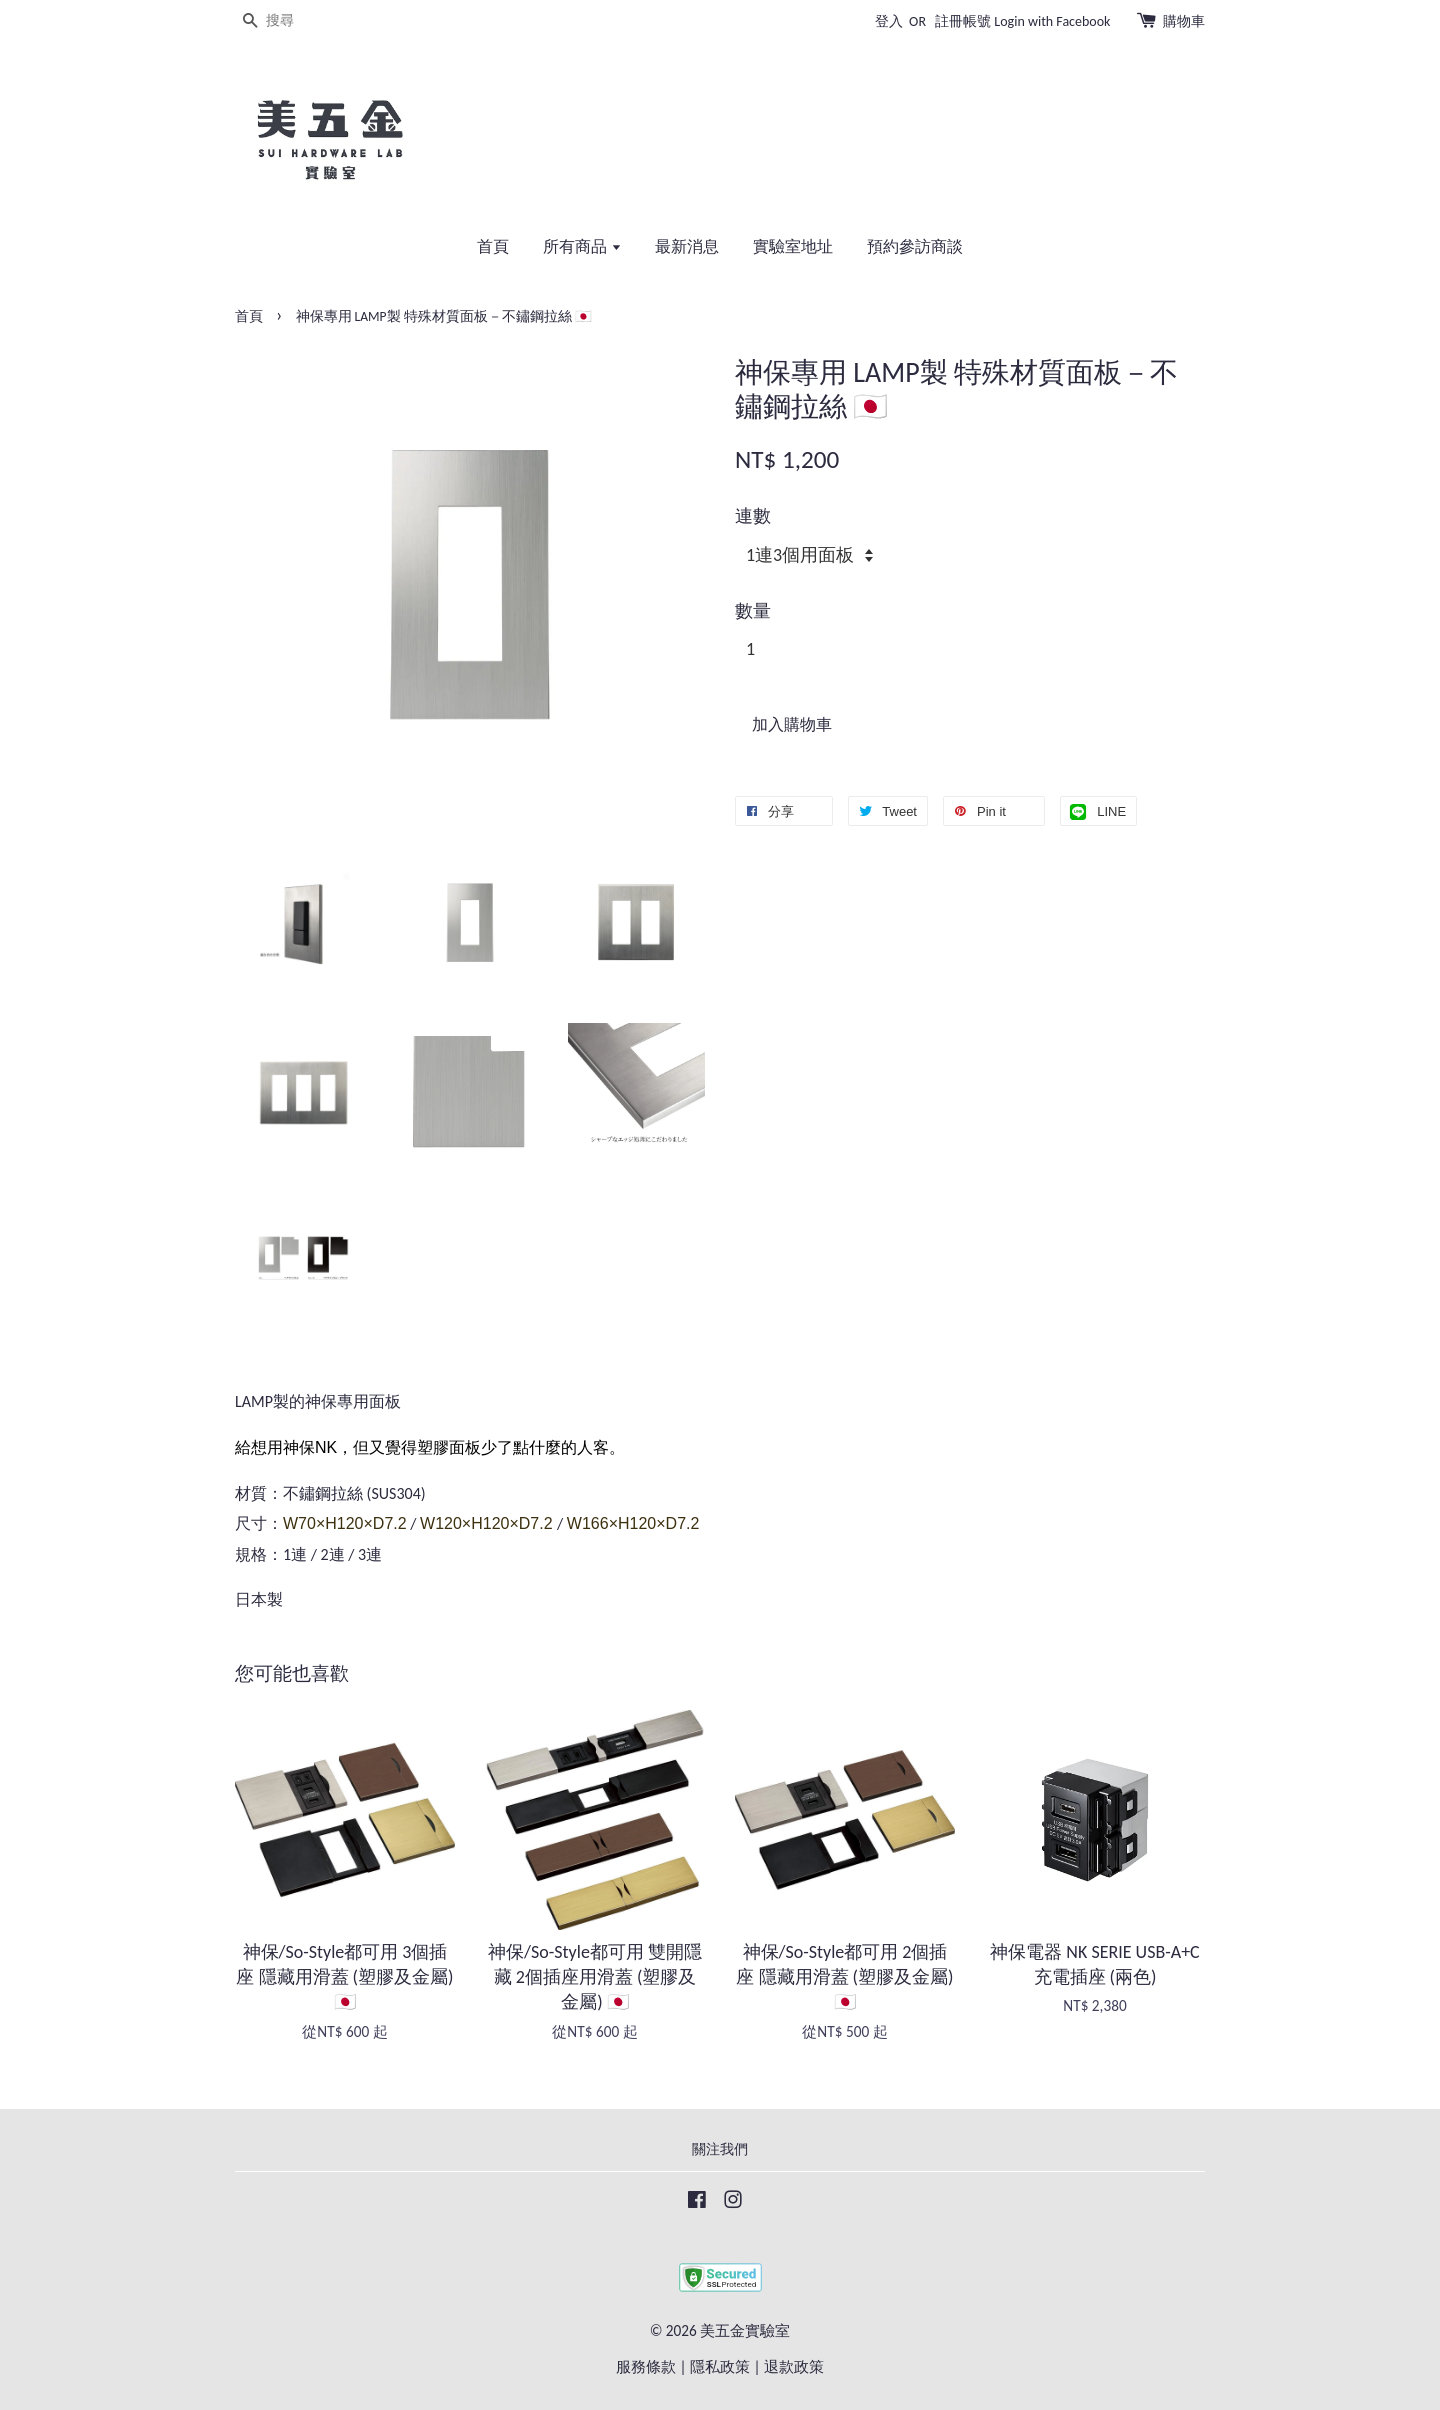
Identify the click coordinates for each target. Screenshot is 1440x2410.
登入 (889, 21)
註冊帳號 (963, 21)
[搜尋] (295, 21)
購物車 (1184, 21)
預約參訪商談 (915, 246)
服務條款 (646, 2366)
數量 (753, 611)
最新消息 (687, 246)
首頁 (493, 246)
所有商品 (582, 246)
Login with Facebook (1052, 21)
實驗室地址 (793, 246)
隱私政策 (720, 2366)
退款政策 (794, 2366)
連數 (753, 516)
